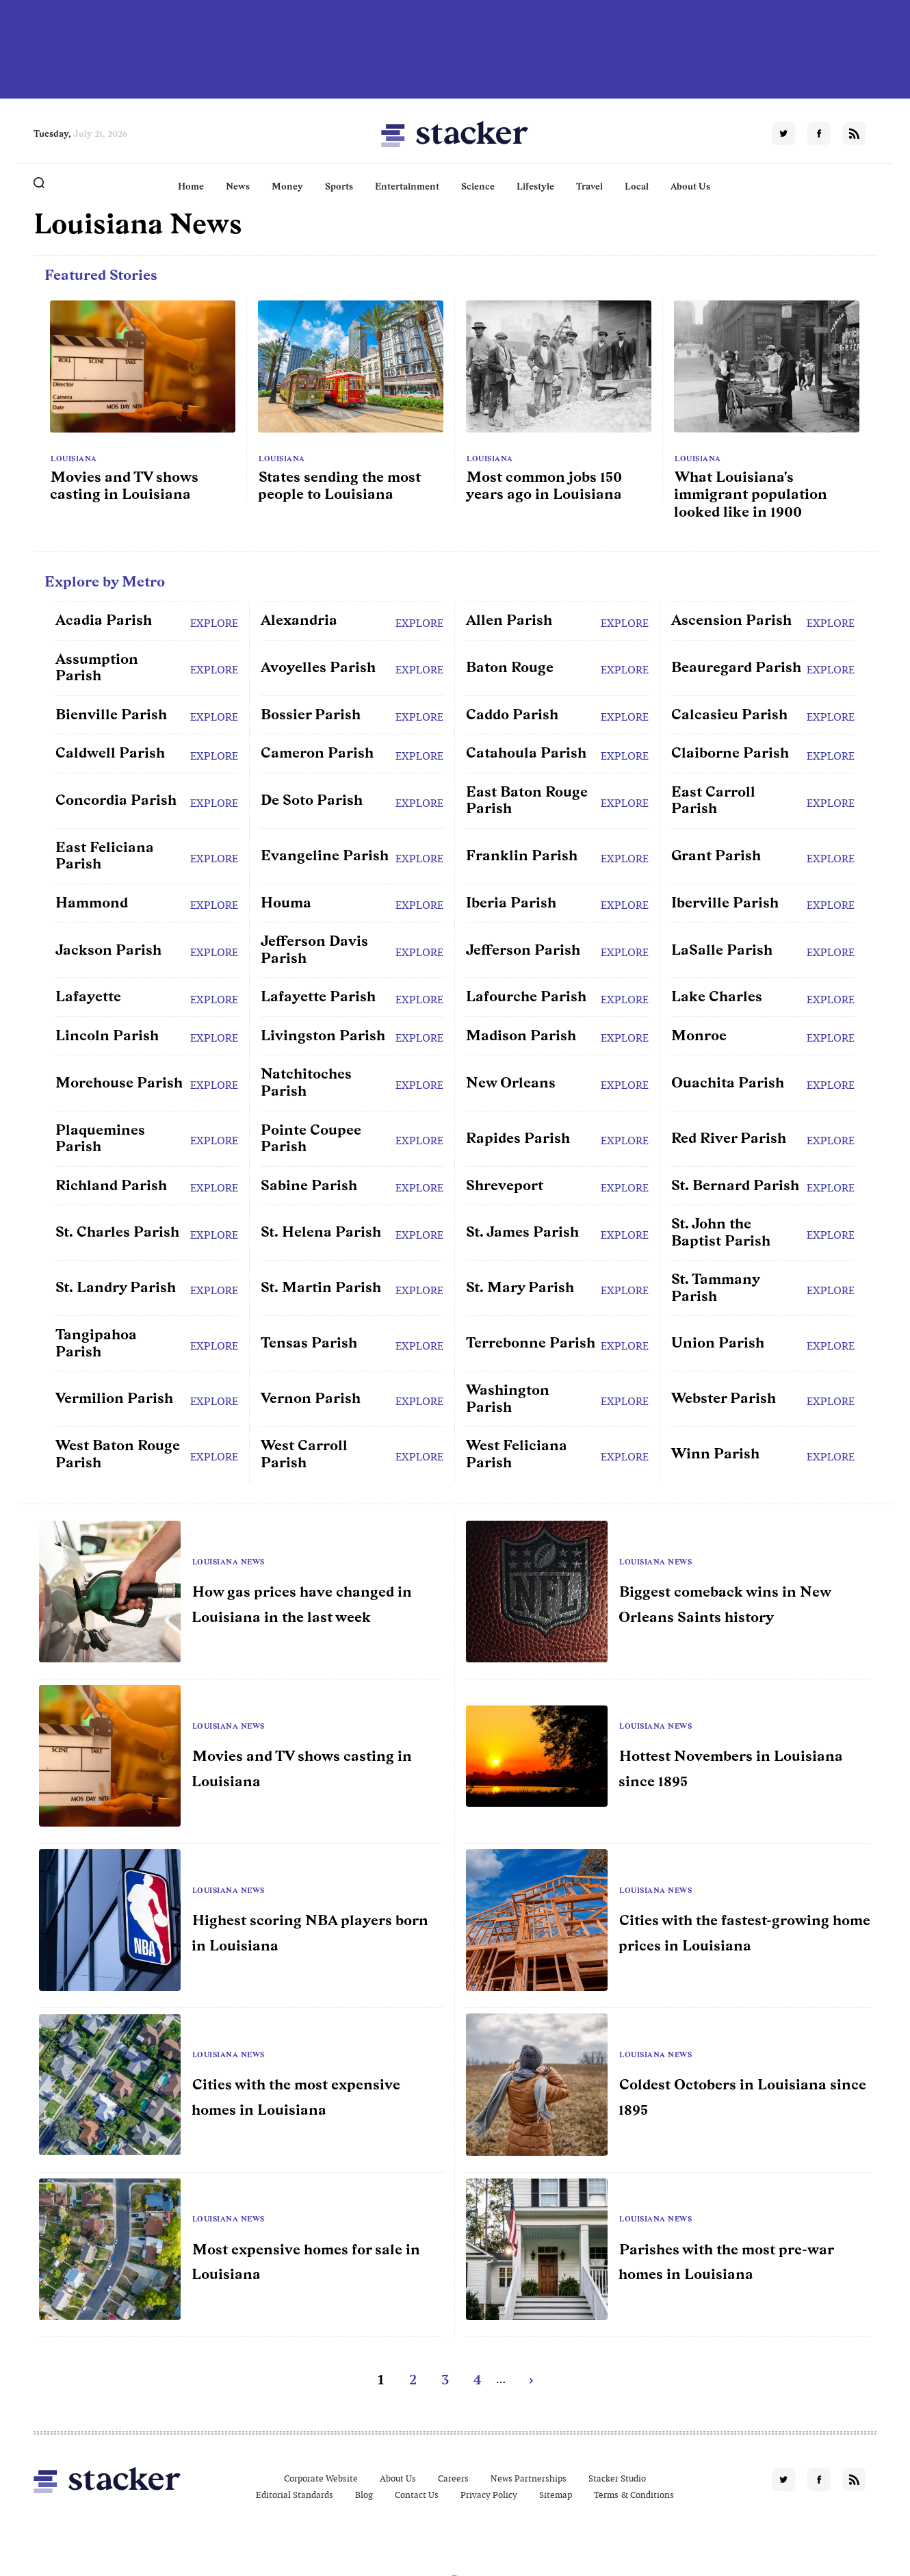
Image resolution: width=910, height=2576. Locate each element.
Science (478, 186)
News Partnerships (529, 2478)
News (238, 186)
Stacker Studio (617, 2478)
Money (287, 186)
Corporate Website (321, 2478)
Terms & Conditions (634, 2495)
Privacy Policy (488, 2495)
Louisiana (74, 458)
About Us (690, 186)
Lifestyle (535, 186)
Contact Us (417, 2495)
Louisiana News (228, 1562)
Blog (364, 2495)
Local (637, 186)
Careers (453, 2478)
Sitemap (555, 2495)
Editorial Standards (294, 2495)
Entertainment (407, 186)
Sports (339, 186)
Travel (589, 186)
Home (191, 186)
